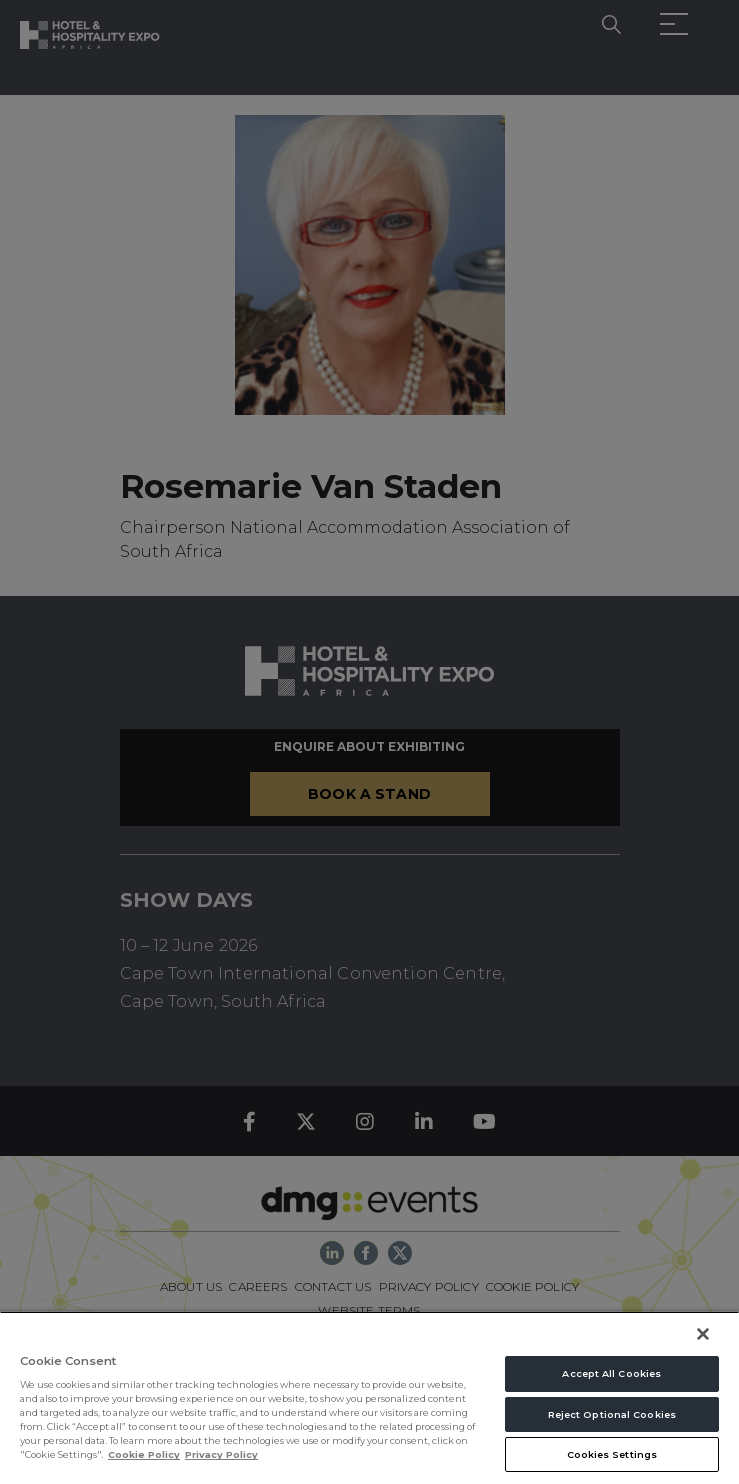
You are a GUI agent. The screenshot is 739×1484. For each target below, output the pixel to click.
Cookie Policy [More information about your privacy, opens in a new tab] (144, 1454)
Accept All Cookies (611, 1373)
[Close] (703, 1334)
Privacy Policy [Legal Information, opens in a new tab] (221, 1454)
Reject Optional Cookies (612, 1414)
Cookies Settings (612, 1454)
